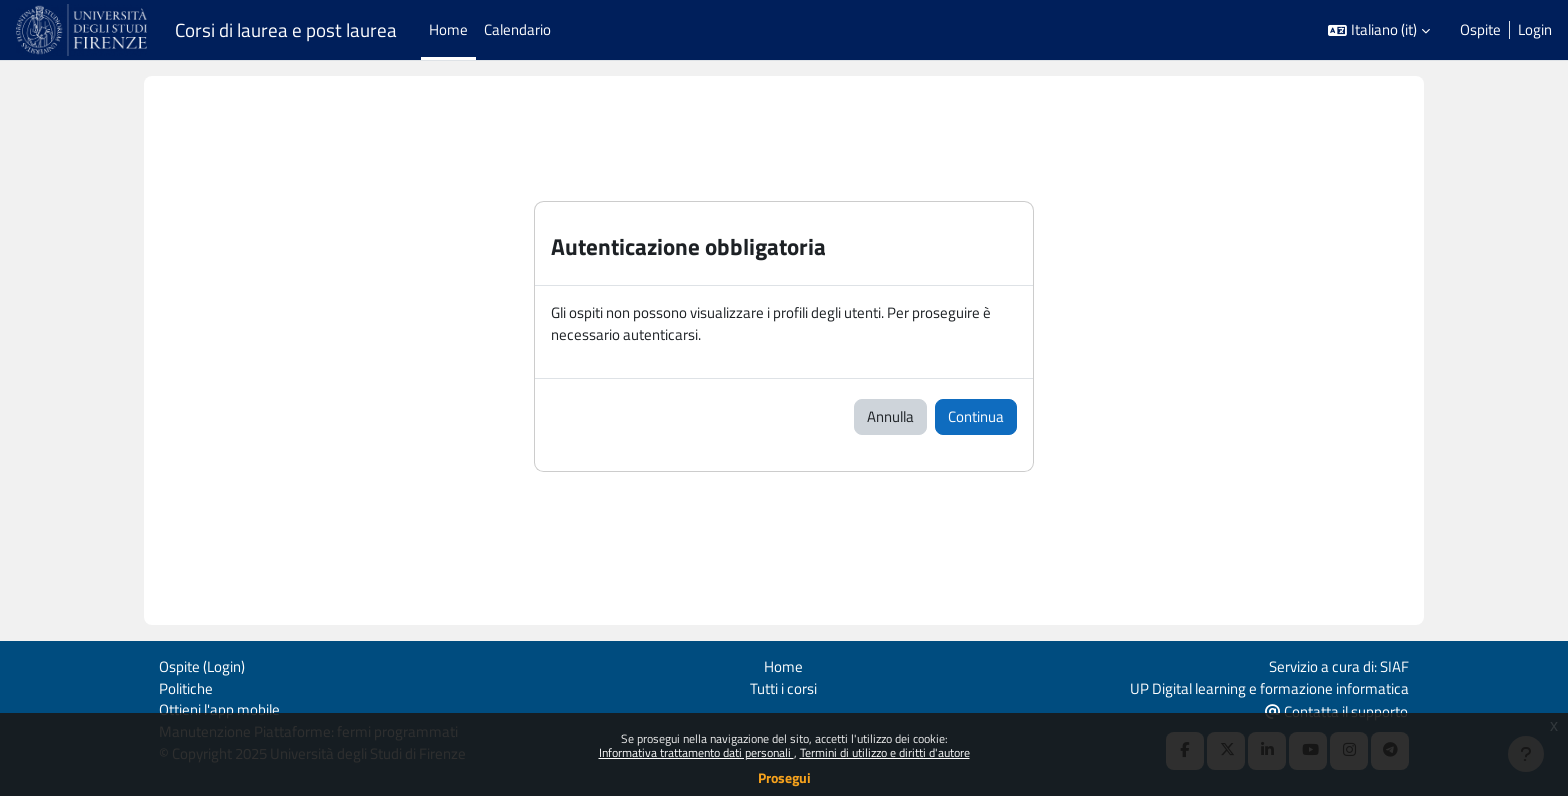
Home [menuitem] (448, 29)
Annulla (890, 417)
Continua (976, 417)
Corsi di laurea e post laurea (286, 30)
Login (1535, 30)
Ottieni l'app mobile (219, 708)
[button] (1379, 30)
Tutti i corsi (783, 685)
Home (783, 663)
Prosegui (784, 777)
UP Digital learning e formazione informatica (1269, 685)
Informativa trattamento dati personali (696, 752)
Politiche (186, 685)
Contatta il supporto (1336, 709)
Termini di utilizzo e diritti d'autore (885, 752)
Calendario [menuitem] (517, 29)
